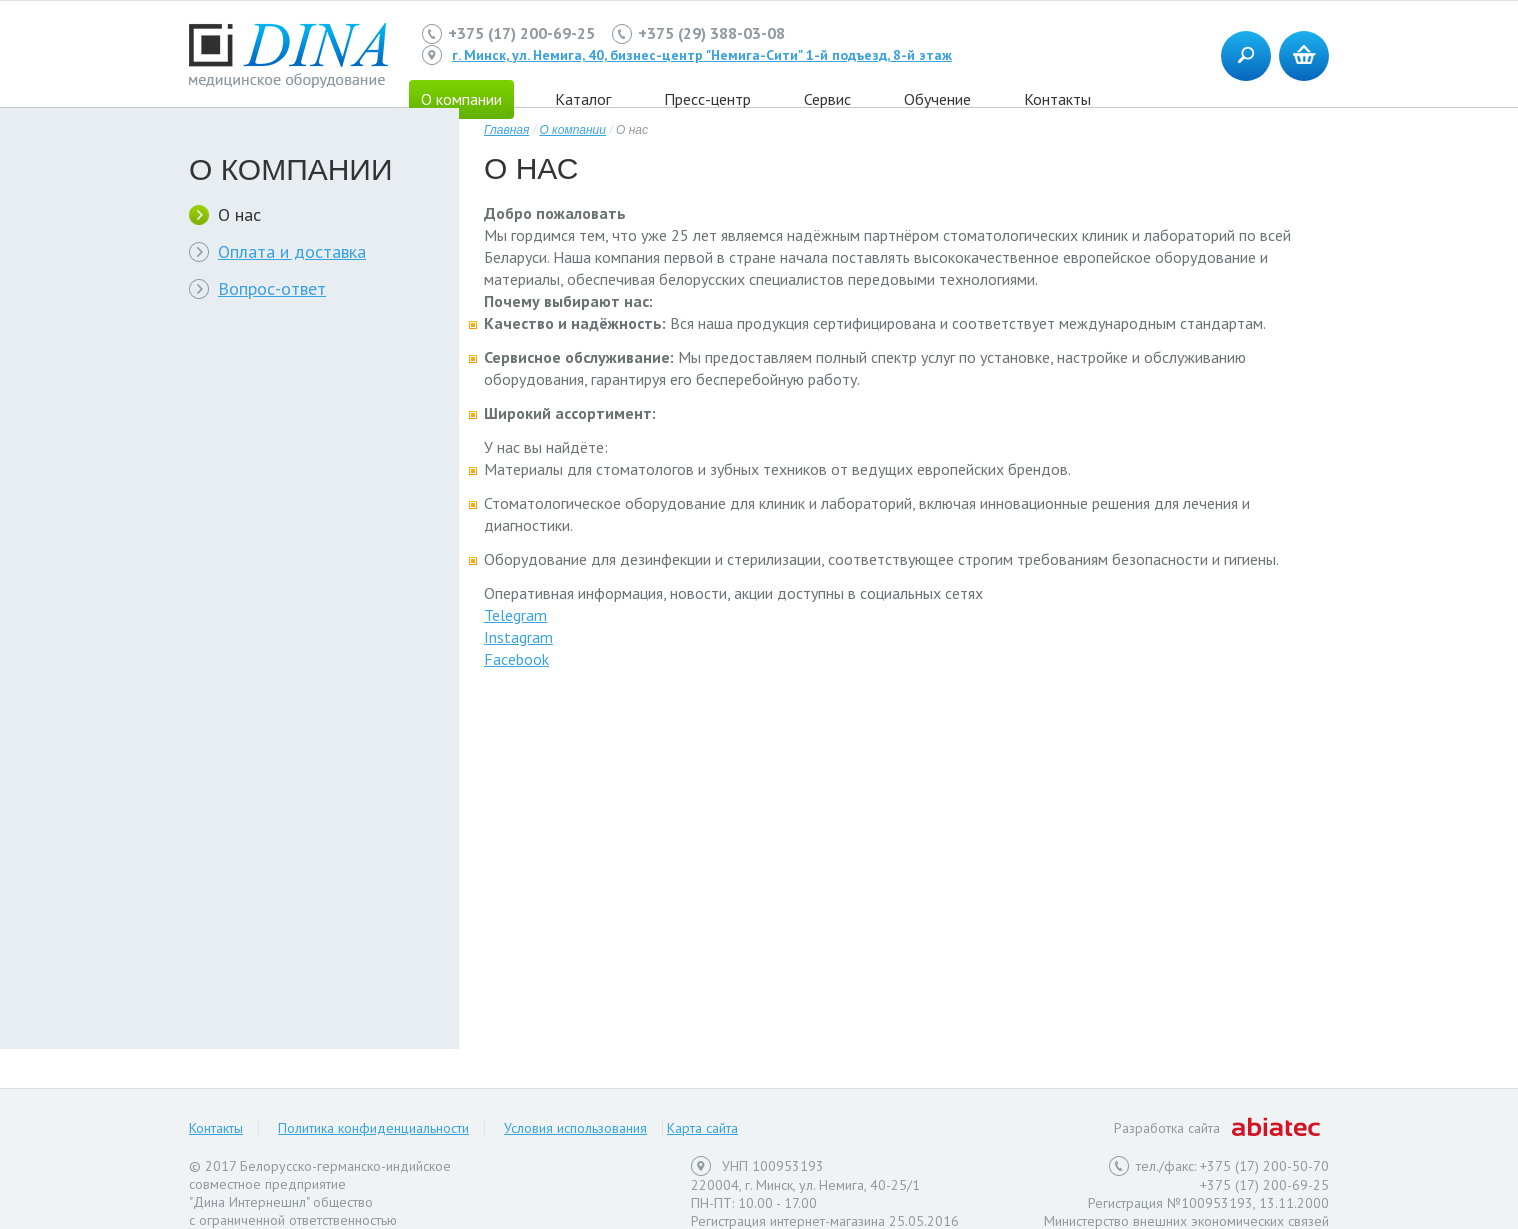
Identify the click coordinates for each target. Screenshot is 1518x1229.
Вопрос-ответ (272, 288)
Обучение (937, 99)
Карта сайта (702, 1128)
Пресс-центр (707, 99)
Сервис (827, 99)
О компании (572, 130)
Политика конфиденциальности (373, 1128)
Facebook (516, 659)
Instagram (518, 637)
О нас (239, 214)
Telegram (515, 615)
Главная (506, 130)
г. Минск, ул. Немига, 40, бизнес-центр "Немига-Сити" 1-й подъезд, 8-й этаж (702, 55)
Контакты (1057, 99)
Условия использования (575, 1128)
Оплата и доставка (292, 251)
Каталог (583, 99)
